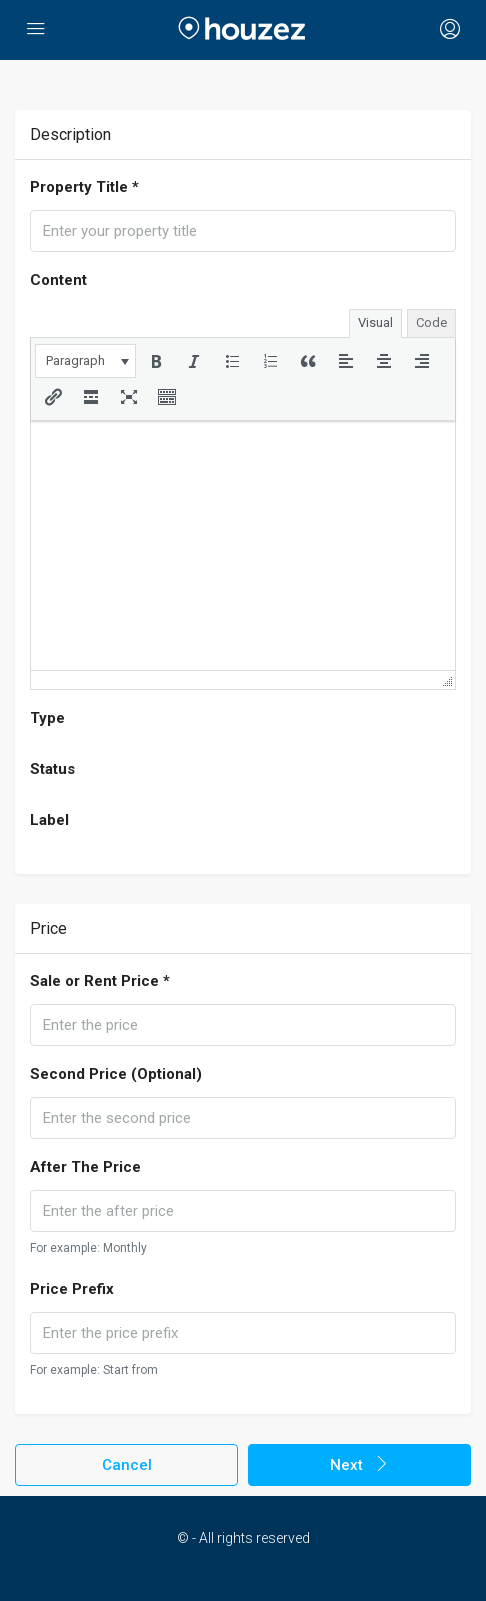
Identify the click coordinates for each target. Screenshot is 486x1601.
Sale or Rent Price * (100, 981)
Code (431, 322)
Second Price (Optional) (116, 1074)
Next (360, 1465)
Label (49, 820)
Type (47, 718)
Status (52, 769)
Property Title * (84, 187)
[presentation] (85, 361)
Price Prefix (72, 1289)
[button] (85, 361)
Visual (375, 322)
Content (58, 280)
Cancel (127, 1465)
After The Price (85, 1167)
